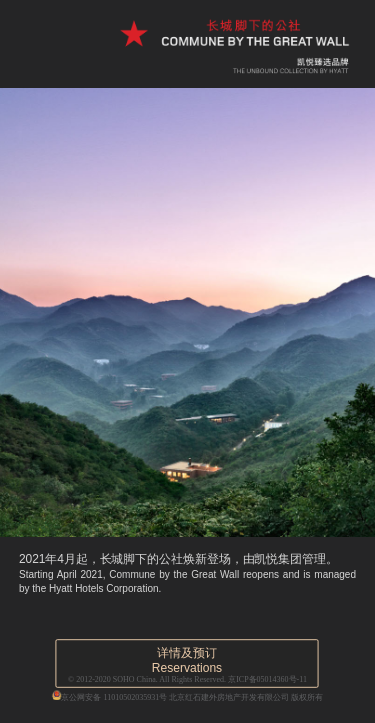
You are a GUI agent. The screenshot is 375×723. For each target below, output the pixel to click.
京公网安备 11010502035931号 (109, 695)
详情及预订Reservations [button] (187, 660)
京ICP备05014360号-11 (267, 679)
